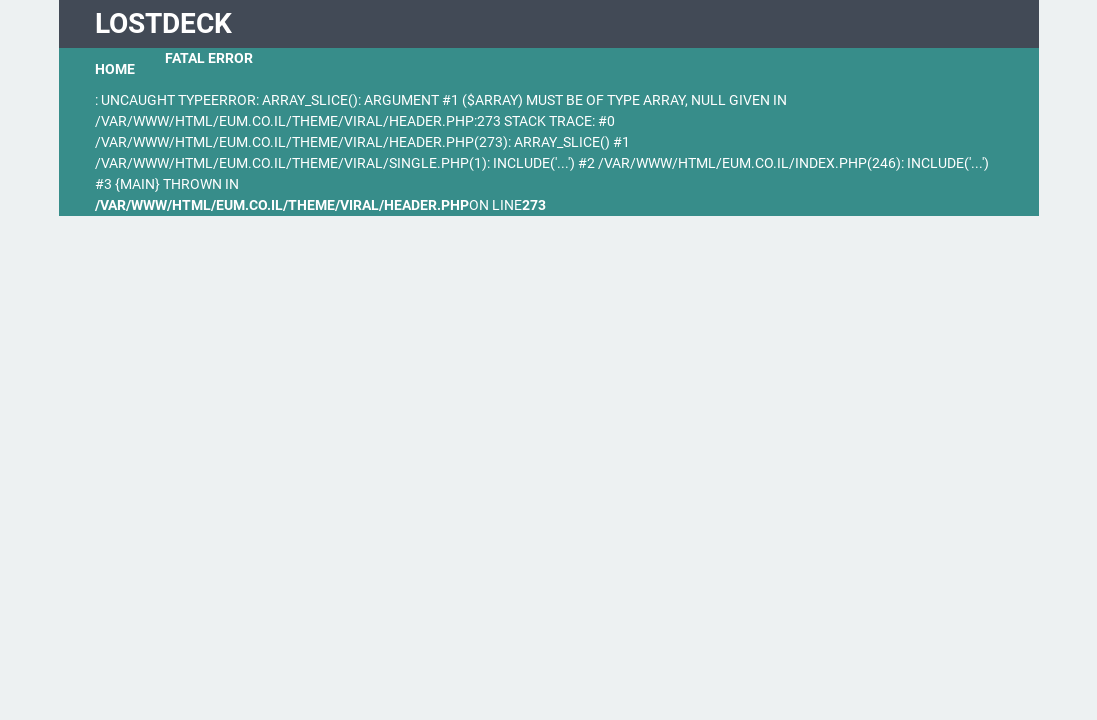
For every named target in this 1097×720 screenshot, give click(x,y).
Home (115, 69)
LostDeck (163, 23)
